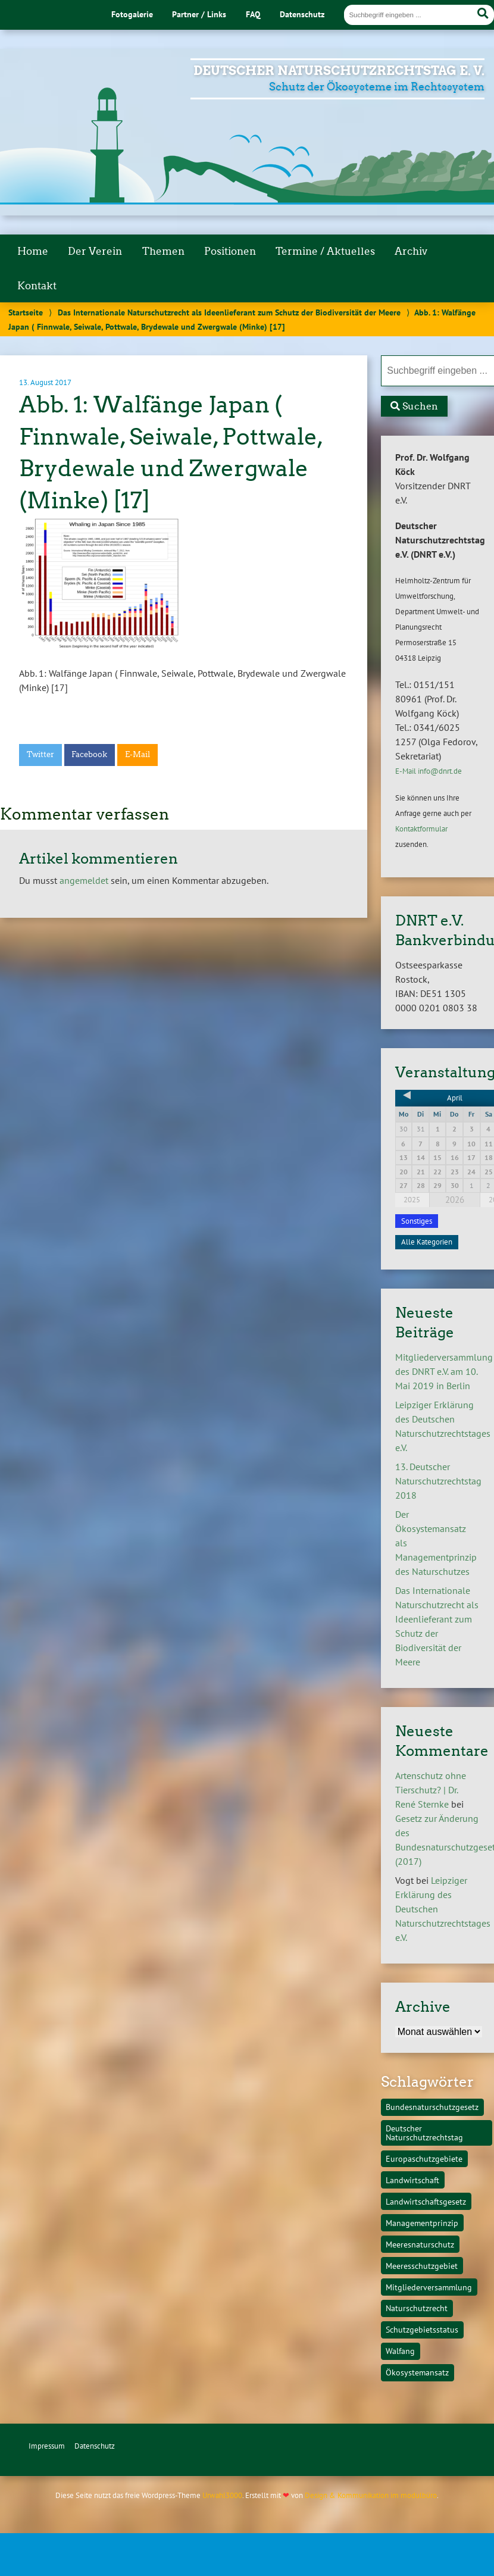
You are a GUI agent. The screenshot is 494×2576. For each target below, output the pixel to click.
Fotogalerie (132, 14)
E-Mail (137, 754)
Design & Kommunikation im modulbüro (371, 2495)
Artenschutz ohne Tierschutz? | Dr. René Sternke (430, 1790)
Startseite (25, 312)
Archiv (411, 251)
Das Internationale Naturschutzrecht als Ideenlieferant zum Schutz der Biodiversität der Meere (229, 312)
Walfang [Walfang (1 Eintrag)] (400, 2350)
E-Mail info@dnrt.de (428, 771)
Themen (163, 251)
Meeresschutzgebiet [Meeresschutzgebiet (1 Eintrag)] (422, 2265)
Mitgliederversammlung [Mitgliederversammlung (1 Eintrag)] (429, 2287)
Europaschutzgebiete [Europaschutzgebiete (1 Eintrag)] (424, 2158)
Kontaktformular (421, 829)
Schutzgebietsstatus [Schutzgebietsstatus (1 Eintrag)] (422, 2329)
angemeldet (84, 880)
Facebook (89, 754)
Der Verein (95, 251)
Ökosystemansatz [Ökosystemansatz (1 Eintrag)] (417, 2372)
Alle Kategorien (426, 1242)
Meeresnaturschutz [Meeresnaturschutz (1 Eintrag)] (420, 2244)
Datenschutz (302, 14)
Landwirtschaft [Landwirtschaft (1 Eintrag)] (412, 2180)
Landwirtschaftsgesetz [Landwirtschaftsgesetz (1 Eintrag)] (426, 2201)
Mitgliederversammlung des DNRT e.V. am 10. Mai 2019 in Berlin (444, 1371)
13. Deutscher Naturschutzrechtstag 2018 (438, 1481)
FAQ (253, 14)
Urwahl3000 (222, 2495)
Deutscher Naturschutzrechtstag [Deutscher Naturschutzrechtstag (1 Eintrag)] (424, 2132)
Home (32, 251)
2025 (412, 1200)
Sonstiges (416, 1221)
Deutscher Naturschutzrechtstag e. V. (338, 70)
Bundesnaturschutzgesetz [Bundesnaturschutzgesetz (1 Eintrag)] (432, 2106)
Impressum (47, 2446)
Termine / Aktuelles (325, 251)
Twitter (40, 754)
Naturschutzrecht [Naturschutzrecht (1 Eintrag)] (417, 2308)
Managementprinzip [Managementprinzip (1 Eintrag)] (422, 2222)
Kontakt (37, 286)
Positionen (230, 251)
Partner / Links (199, 14)
